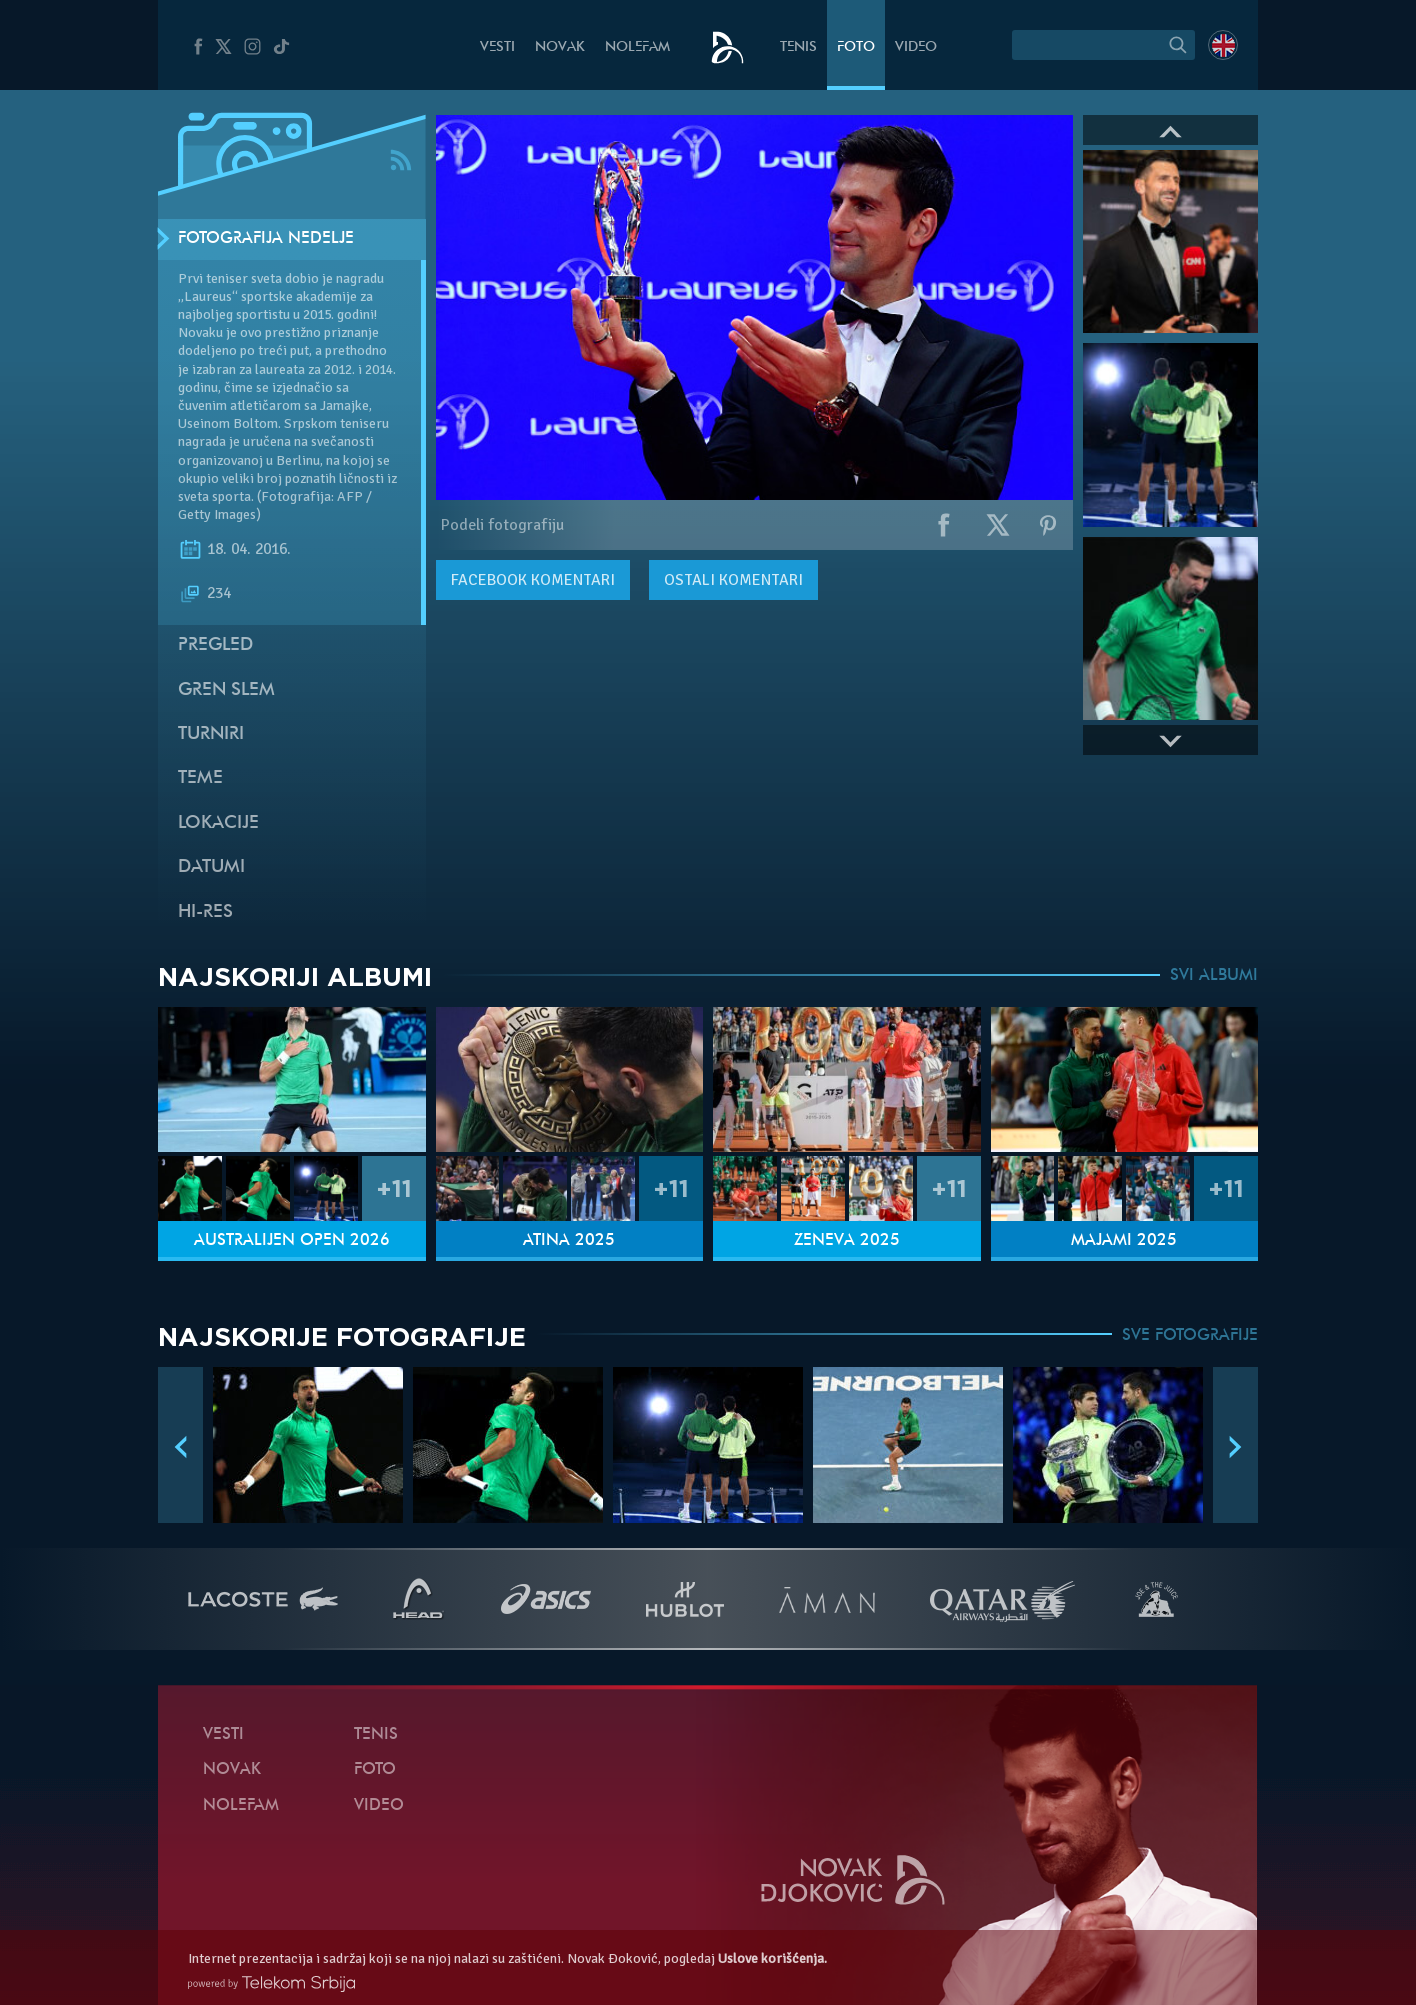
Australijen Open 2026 (292, 1241)
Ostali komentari (733, 580)
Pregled (215, 645)
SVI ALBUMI (1214, 976)
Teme (200, 778)
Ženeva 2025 (847, 1241)
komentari (533, 580)
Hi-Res (205, 912)
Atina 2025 (569, 1241)
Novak (560, 47)
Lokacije (218, 823)
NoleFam (637, 47)
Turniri (211, 734)
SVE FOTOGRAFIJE (1190, 1336)
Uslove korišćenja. (772, 1958)
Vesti (497, 47)
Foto (856, 47)
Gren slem (226, 690)
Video (916, 47)
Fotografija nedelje (266, 239)
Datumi (211, 867)
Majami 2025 (1124, 1241)
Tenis (798, 47)
